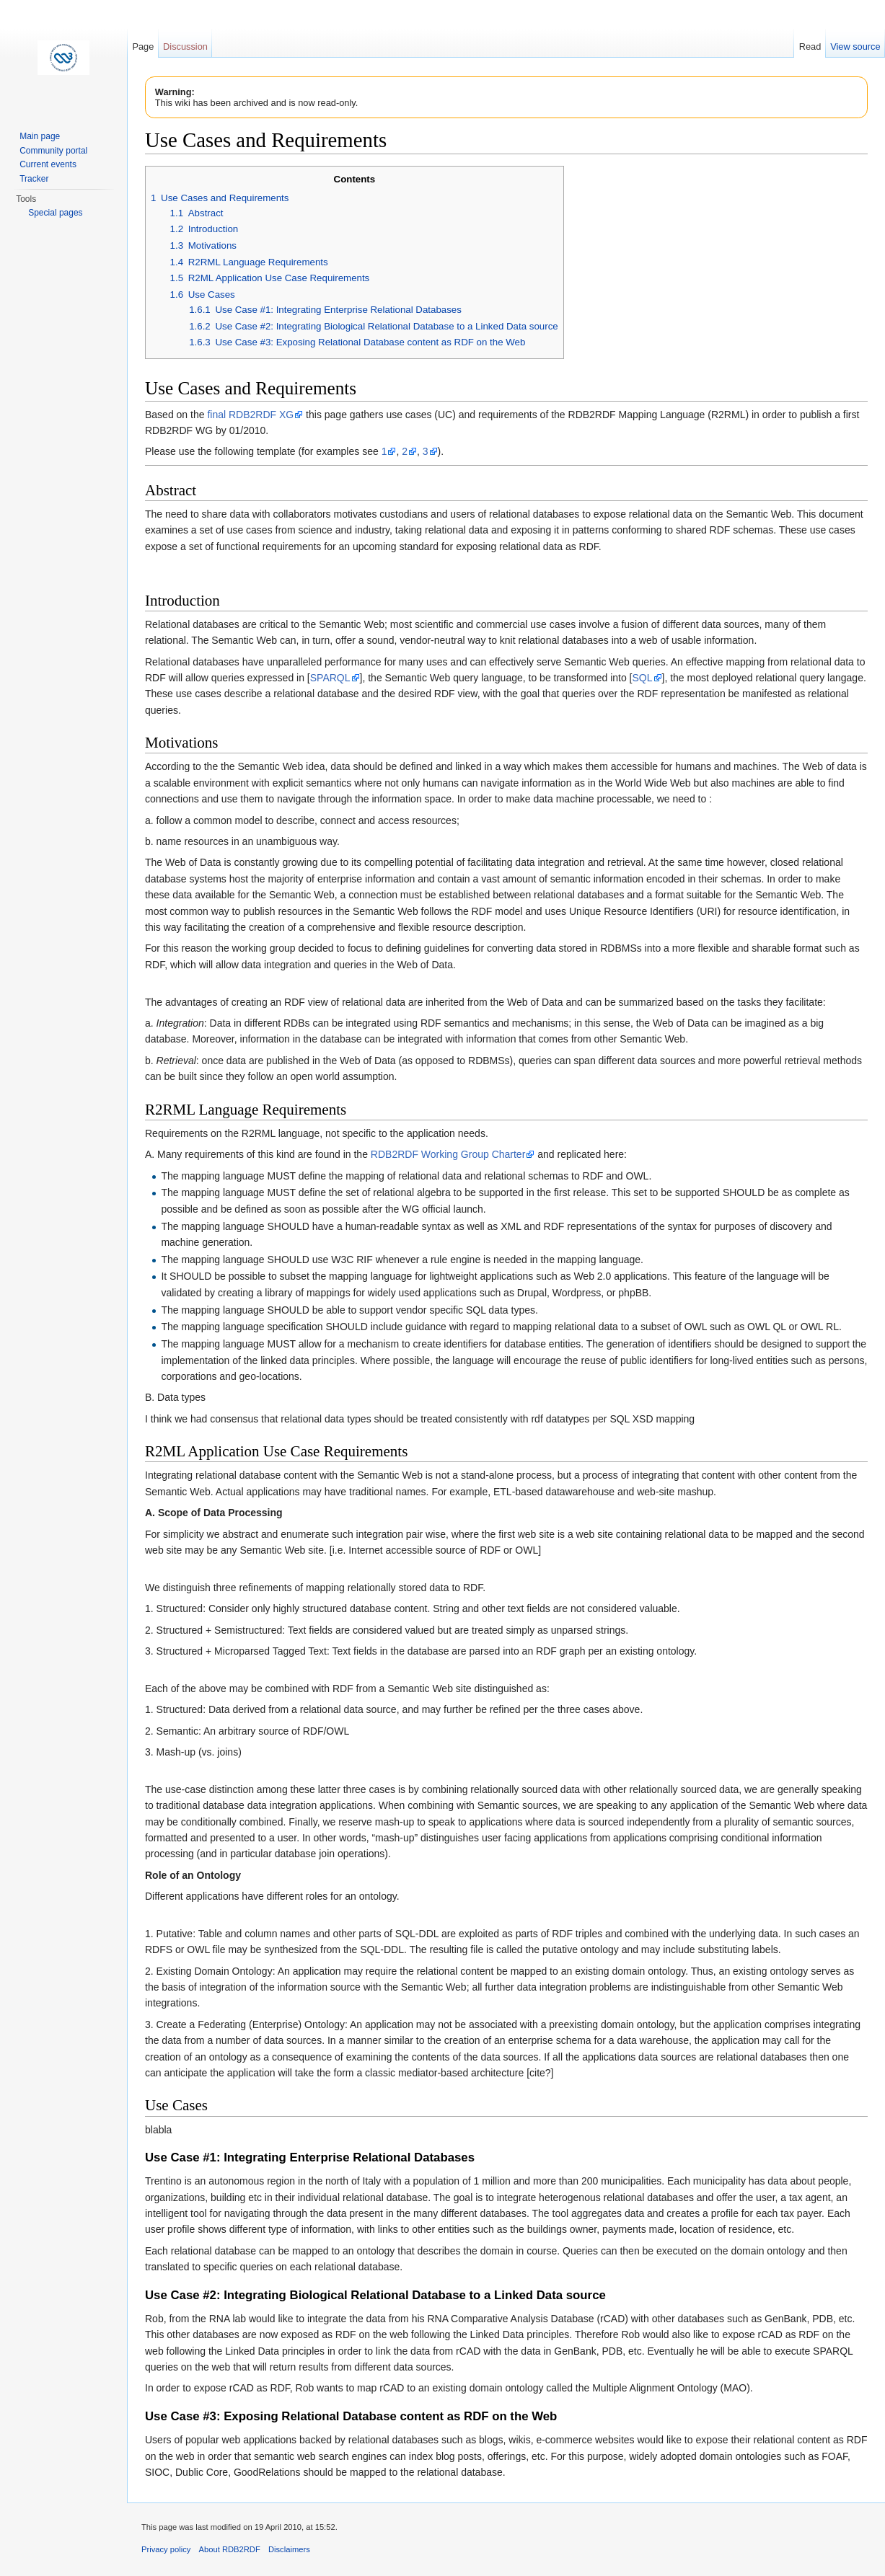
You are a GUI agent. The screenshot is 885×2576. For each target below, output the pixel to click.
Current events (47, 164)
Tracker (33, 179)
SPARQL (330, 677)
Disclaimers (289, 2549)
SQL (643, 677)
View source (855, 46)
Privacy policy (165, 2549)
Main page (39, 136)
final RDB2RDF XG (250, 414)
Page (143, 46)
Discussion (185, 46)
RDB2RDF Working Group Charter (448, 1154)
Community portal (53, 151)
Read (810, 46)
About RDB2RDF (229, 2549)
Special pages (55, 213)
